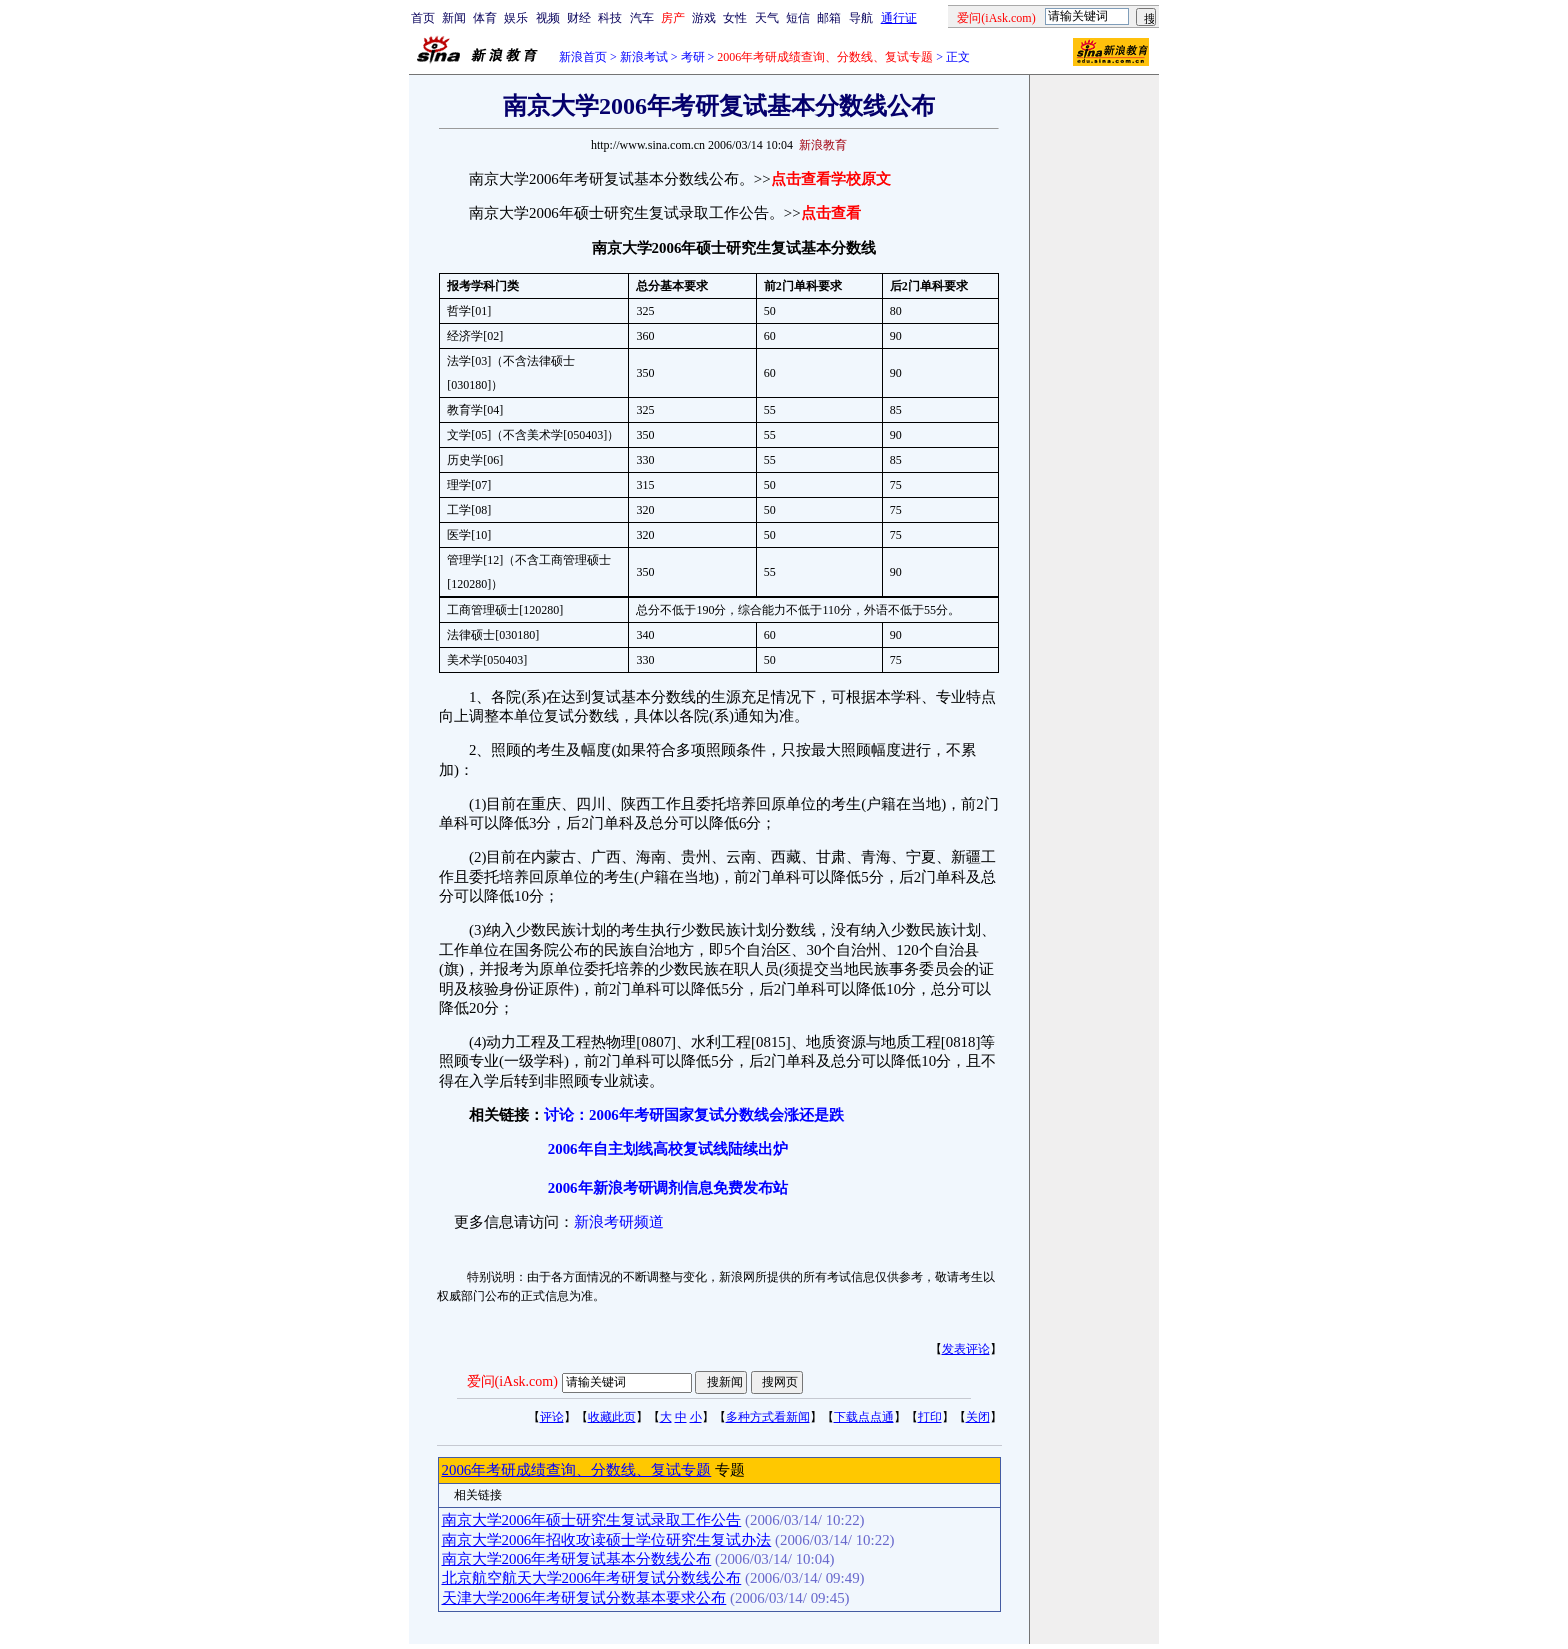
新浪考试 (644, 57)
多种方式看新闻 (768, 1417)
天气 (767, 18)
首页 (423, 18)
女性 (735, 18)
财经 (579, 18)
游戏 (704, 18)
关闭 (978, 1417)
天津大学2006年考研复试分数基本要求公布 (584, 1598)
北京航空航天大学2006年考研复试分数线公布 (592, 1578)
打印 (930, 1417)
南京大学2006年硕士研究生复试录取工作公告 (592, 1520)
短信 (798, 18)
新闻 (454, 18)
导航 (861, 18)
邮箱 (829, 18)
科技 (610, 18)
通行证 (899, 18)
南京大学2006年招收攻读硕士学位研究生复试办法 (607, 1540)
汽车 (642, 18)
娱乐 (516, 18)
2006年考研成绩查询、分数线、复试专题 (577, 1470)
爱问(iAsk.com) (512, 1381)
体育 (485, 18)
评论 (552, 1417)
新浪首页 (583, 57)
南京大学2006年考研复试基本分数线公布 (577, 1559)
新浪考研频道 (619, 1222)
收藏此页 (612, 1417)
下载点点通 (864, 1417)
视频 (548, 18)
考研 (693, 57)
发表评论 (966, 1349)
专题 (728, 1470)
